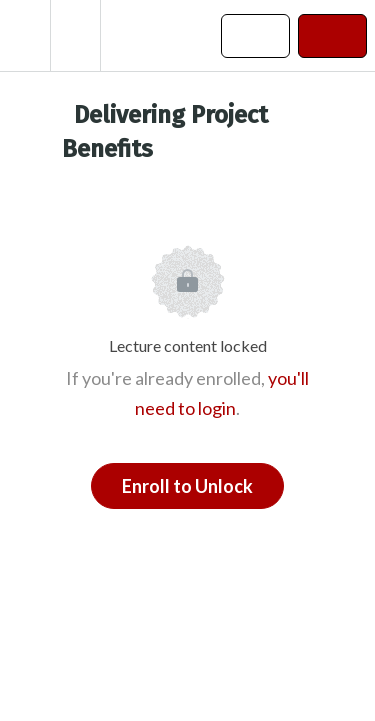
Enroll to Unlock (187, 486)
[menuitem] (75, 35)
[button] (25, 35)
